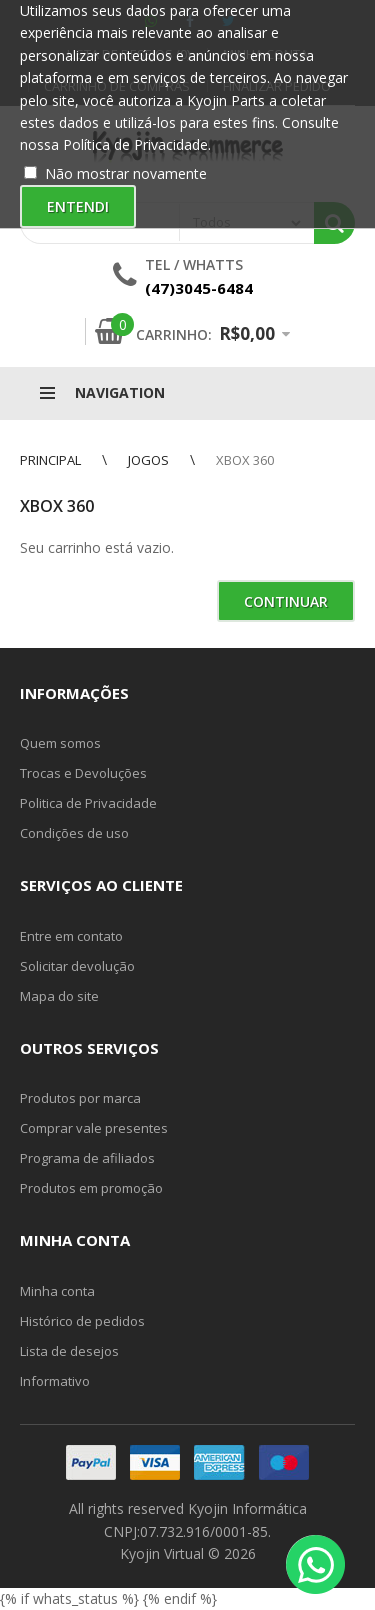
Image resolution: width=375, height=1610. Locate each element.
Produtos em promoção (91, 1188)
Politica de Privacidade (88, 803)
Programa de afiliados (87, 1158)
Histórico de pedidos (82, 1321)
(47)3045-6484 (199, 288)
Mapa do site (59, 996)
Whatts (213, 264)
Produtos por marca (80, 1098)
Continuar (286, 601)
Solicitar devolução (77, 966)
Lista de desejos (69, 1351)
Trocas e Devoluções (83, 773)
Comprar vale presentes (94, 1128)
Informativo (55, 1381)
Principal (50, 460)
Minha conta (57, 1291)
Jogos (148, 460)
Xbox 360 (245, 460)
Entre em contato (71, 936)
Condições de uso (74, 833)
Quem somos (60, 743)
